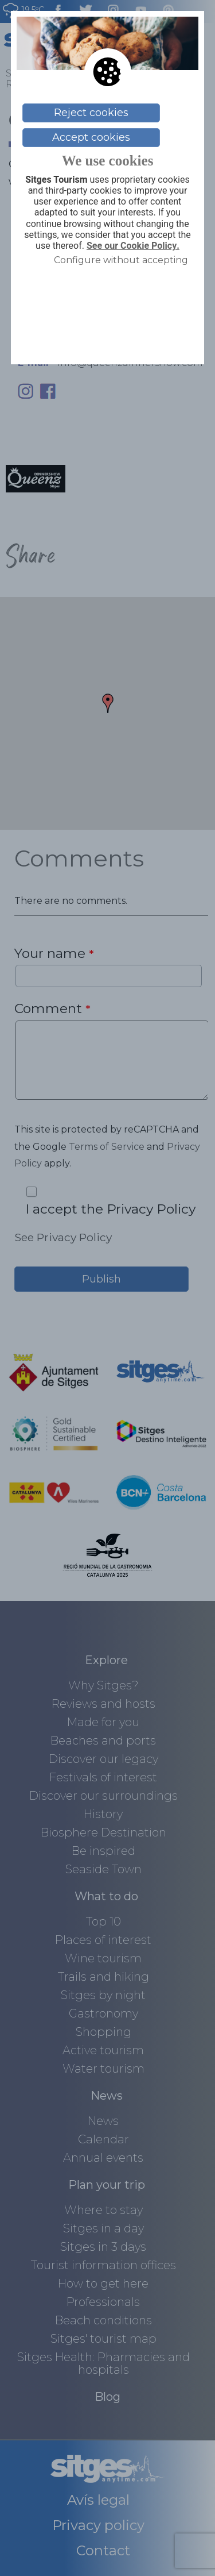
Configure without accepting (121, 260)
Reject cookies (91, 112)
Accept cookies (91, 137)
